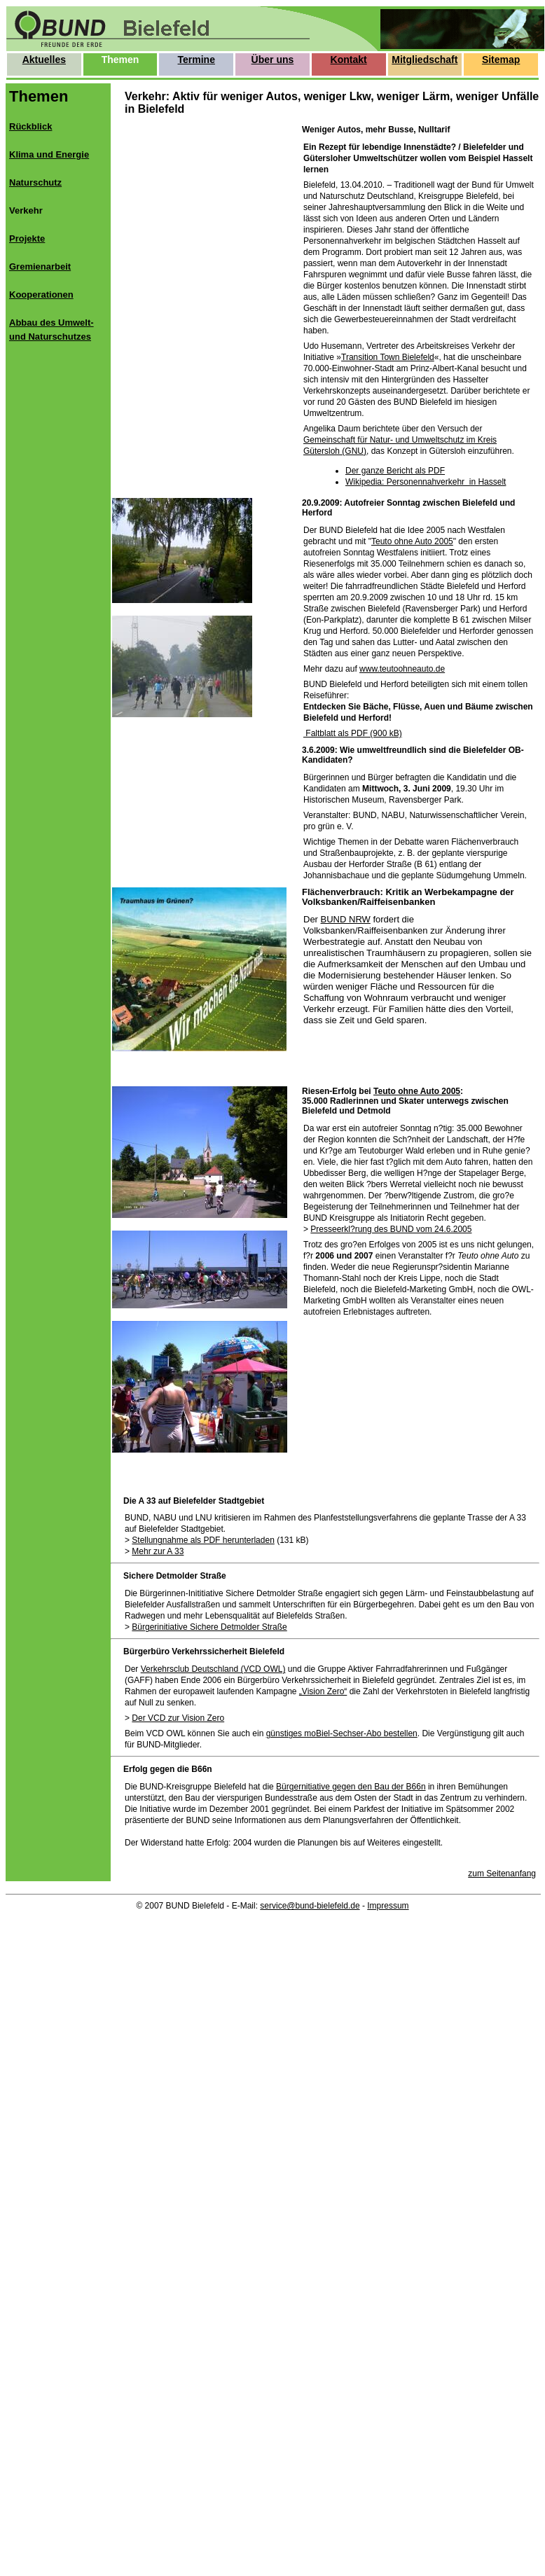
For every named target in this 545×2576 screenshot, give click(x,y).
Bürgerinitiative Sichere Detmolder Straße (209, 1627)
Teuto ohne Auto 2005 (412, 541)
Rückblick (30, 126)
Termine (196, 59)
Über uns (272, 59)
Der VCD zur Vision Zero (178, 1718)
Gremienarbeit (40, 266)
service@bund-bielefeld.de (309, 1906)
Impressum (387, 1906)
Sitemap (501, 59)
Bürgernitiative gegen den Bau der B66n (351, 1787)
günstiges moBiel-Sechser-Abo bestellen (342, 1733)
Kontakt (349, 59)
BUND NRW (346, 919)
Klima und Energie (49, 154)
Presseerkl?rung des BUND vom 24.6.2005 (390, 1229)
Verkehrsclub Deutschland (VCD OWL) (213, 1669)
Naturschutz (35, 182)
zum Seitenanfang (502, 1873)
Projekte (27, 238)
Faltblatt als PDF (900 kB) (352, 733)
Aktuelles (44, 59)
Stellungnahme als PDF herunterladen (203, 1540)
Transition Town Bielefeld (387, 357)
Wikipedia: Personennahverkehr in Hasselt (425, 482)
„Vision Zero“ (323, 1691)
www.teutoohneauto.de (402, 669)
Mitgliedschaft (424, 59)
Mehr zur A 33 (158, 1551)
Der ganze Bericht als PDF (395, 471)
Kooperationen (41, 294)
